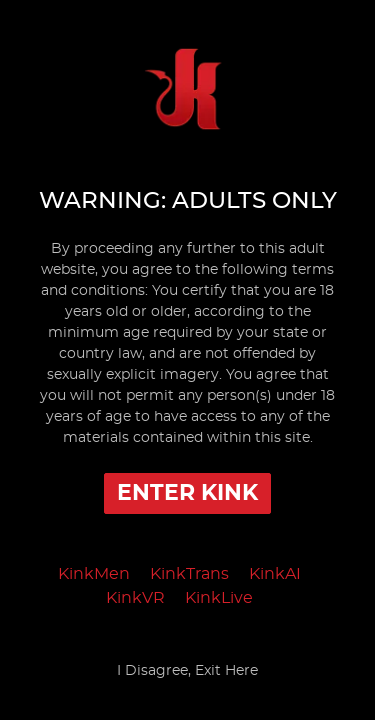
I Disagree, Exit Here (187, 671)
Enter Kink (187, 493)
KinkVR (135, 598)
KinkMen (94, 574)
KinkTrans (189, 574)
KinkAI (275, 574)
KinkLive (219, 598)
